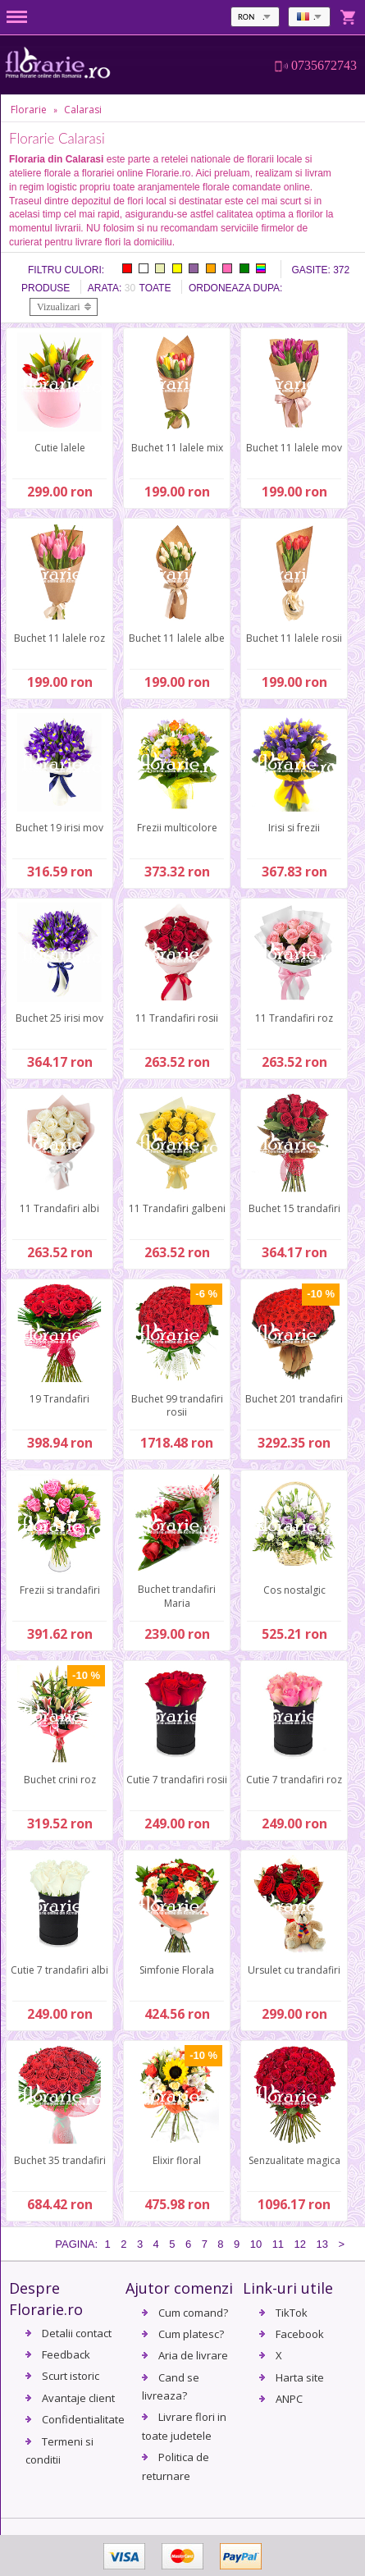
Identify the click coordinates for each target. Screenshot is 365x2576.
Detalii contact (77, 2333)
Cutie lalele (59, 448)
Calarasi (83, 110)
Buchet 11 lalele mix (177, 448)
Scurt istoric (70, 2375)
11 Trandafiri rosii (176, 1018)
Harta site (300, 2377)
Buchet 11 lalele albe (177, 638)
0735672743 (324, 65)
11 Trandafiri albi (59, 1208)
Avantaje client (78, 2398)
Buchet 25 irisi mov (59, 1018)
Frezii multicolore (177, 828)
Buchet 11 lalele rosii (294, 638)
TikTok (292, 2312)
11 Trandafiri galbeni (177, 1208)
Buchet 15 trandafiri (294, 1208)
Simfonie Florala (176, 1970)
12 (300, 2244)
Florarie (29, 110)
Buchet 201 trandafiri (294, 1399)
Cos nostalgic (294, 1590)
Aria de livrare (193, 2355)
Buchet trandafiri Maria (177, 1596)
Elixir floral (177, 2160)
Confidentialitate (83, 2419)
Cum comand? (193, 2312)
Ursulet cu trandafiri (294, 1970)
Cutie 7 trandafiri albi (59, 1970)
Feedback (66, 2354)
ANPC (289, 2398)
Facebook (300, 2334)
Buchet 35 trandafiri (60, 2160)
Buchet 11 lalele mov (294, 448)
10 (256, 2244)
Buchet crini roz (60, 1780)
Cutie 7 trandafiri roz (294, 1780)
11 (278, 2244)
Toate (155, 288)
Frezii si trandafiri (60, 1590)
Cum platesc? (191, 2334)
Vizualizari (58, 307)
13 (321, 2244)
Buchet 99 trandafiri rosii (177, 1406)
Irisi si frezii (294, 828)
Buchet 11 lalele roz (59, 638)
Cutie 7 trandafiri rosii (176, 1780)
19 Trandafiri (59, 1399)
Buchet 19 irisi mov (59, 828)
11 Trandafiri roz (294, 1018)
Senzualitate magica (294, 2160)
